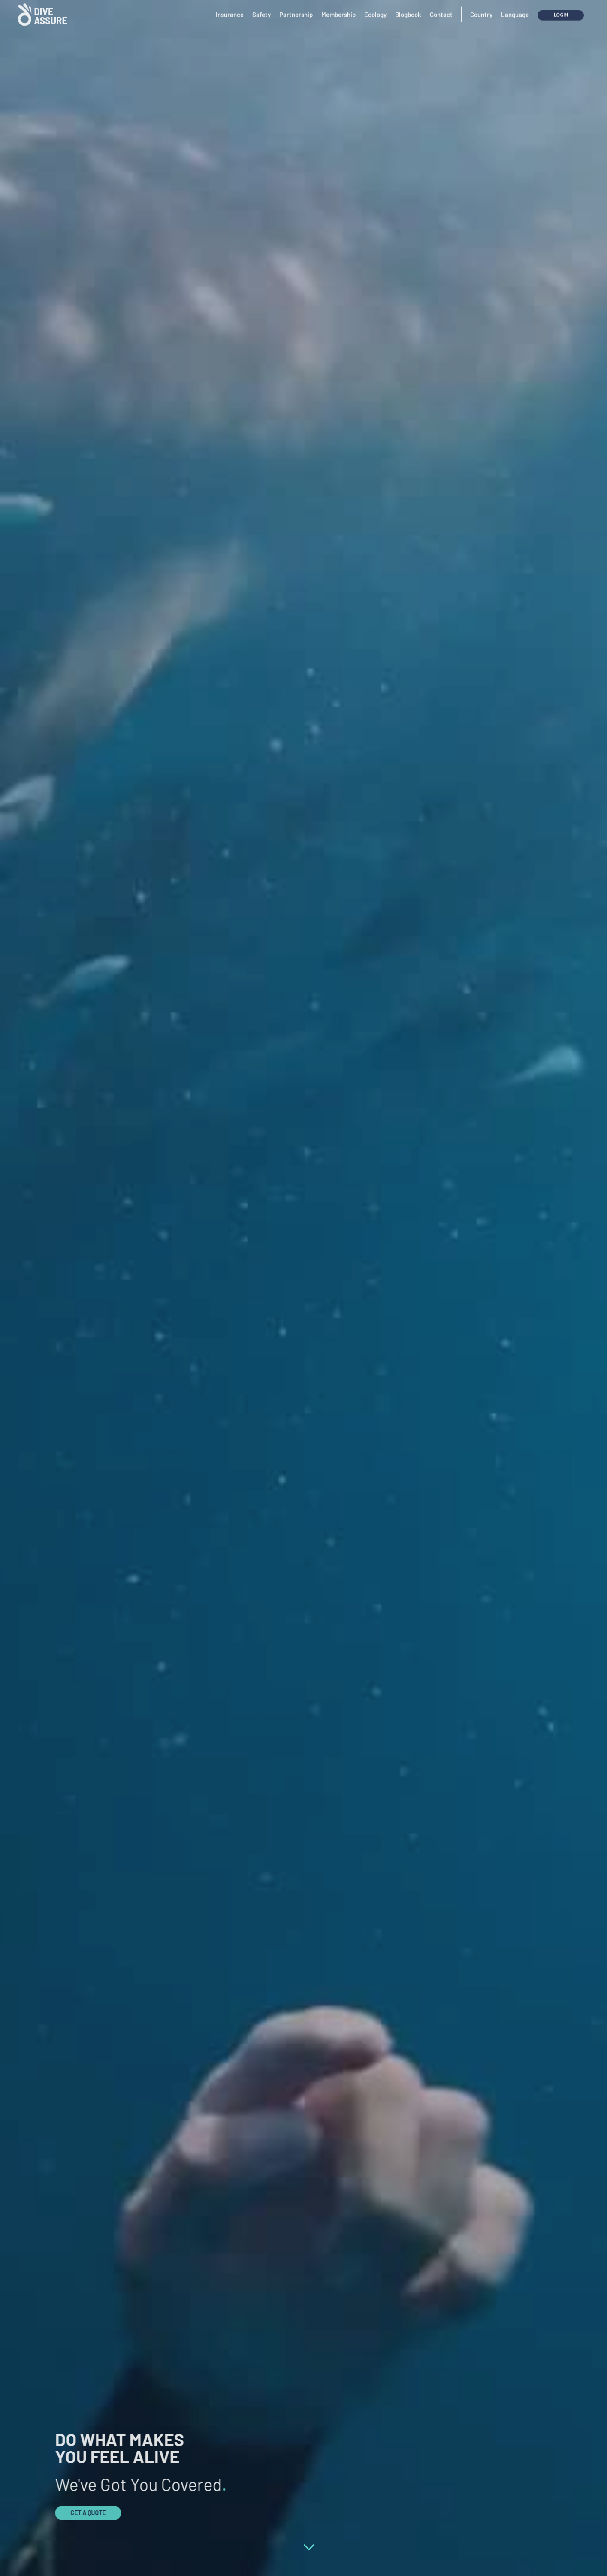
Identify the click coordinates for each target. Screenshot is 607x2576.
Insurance (230, 9)
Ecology (375, 9)
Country (481, 9)
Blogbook (408, 9)
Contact (441, 9)
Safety (261, 9)
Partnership (296, 9)
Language (515, 9)
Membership (338, 9)
